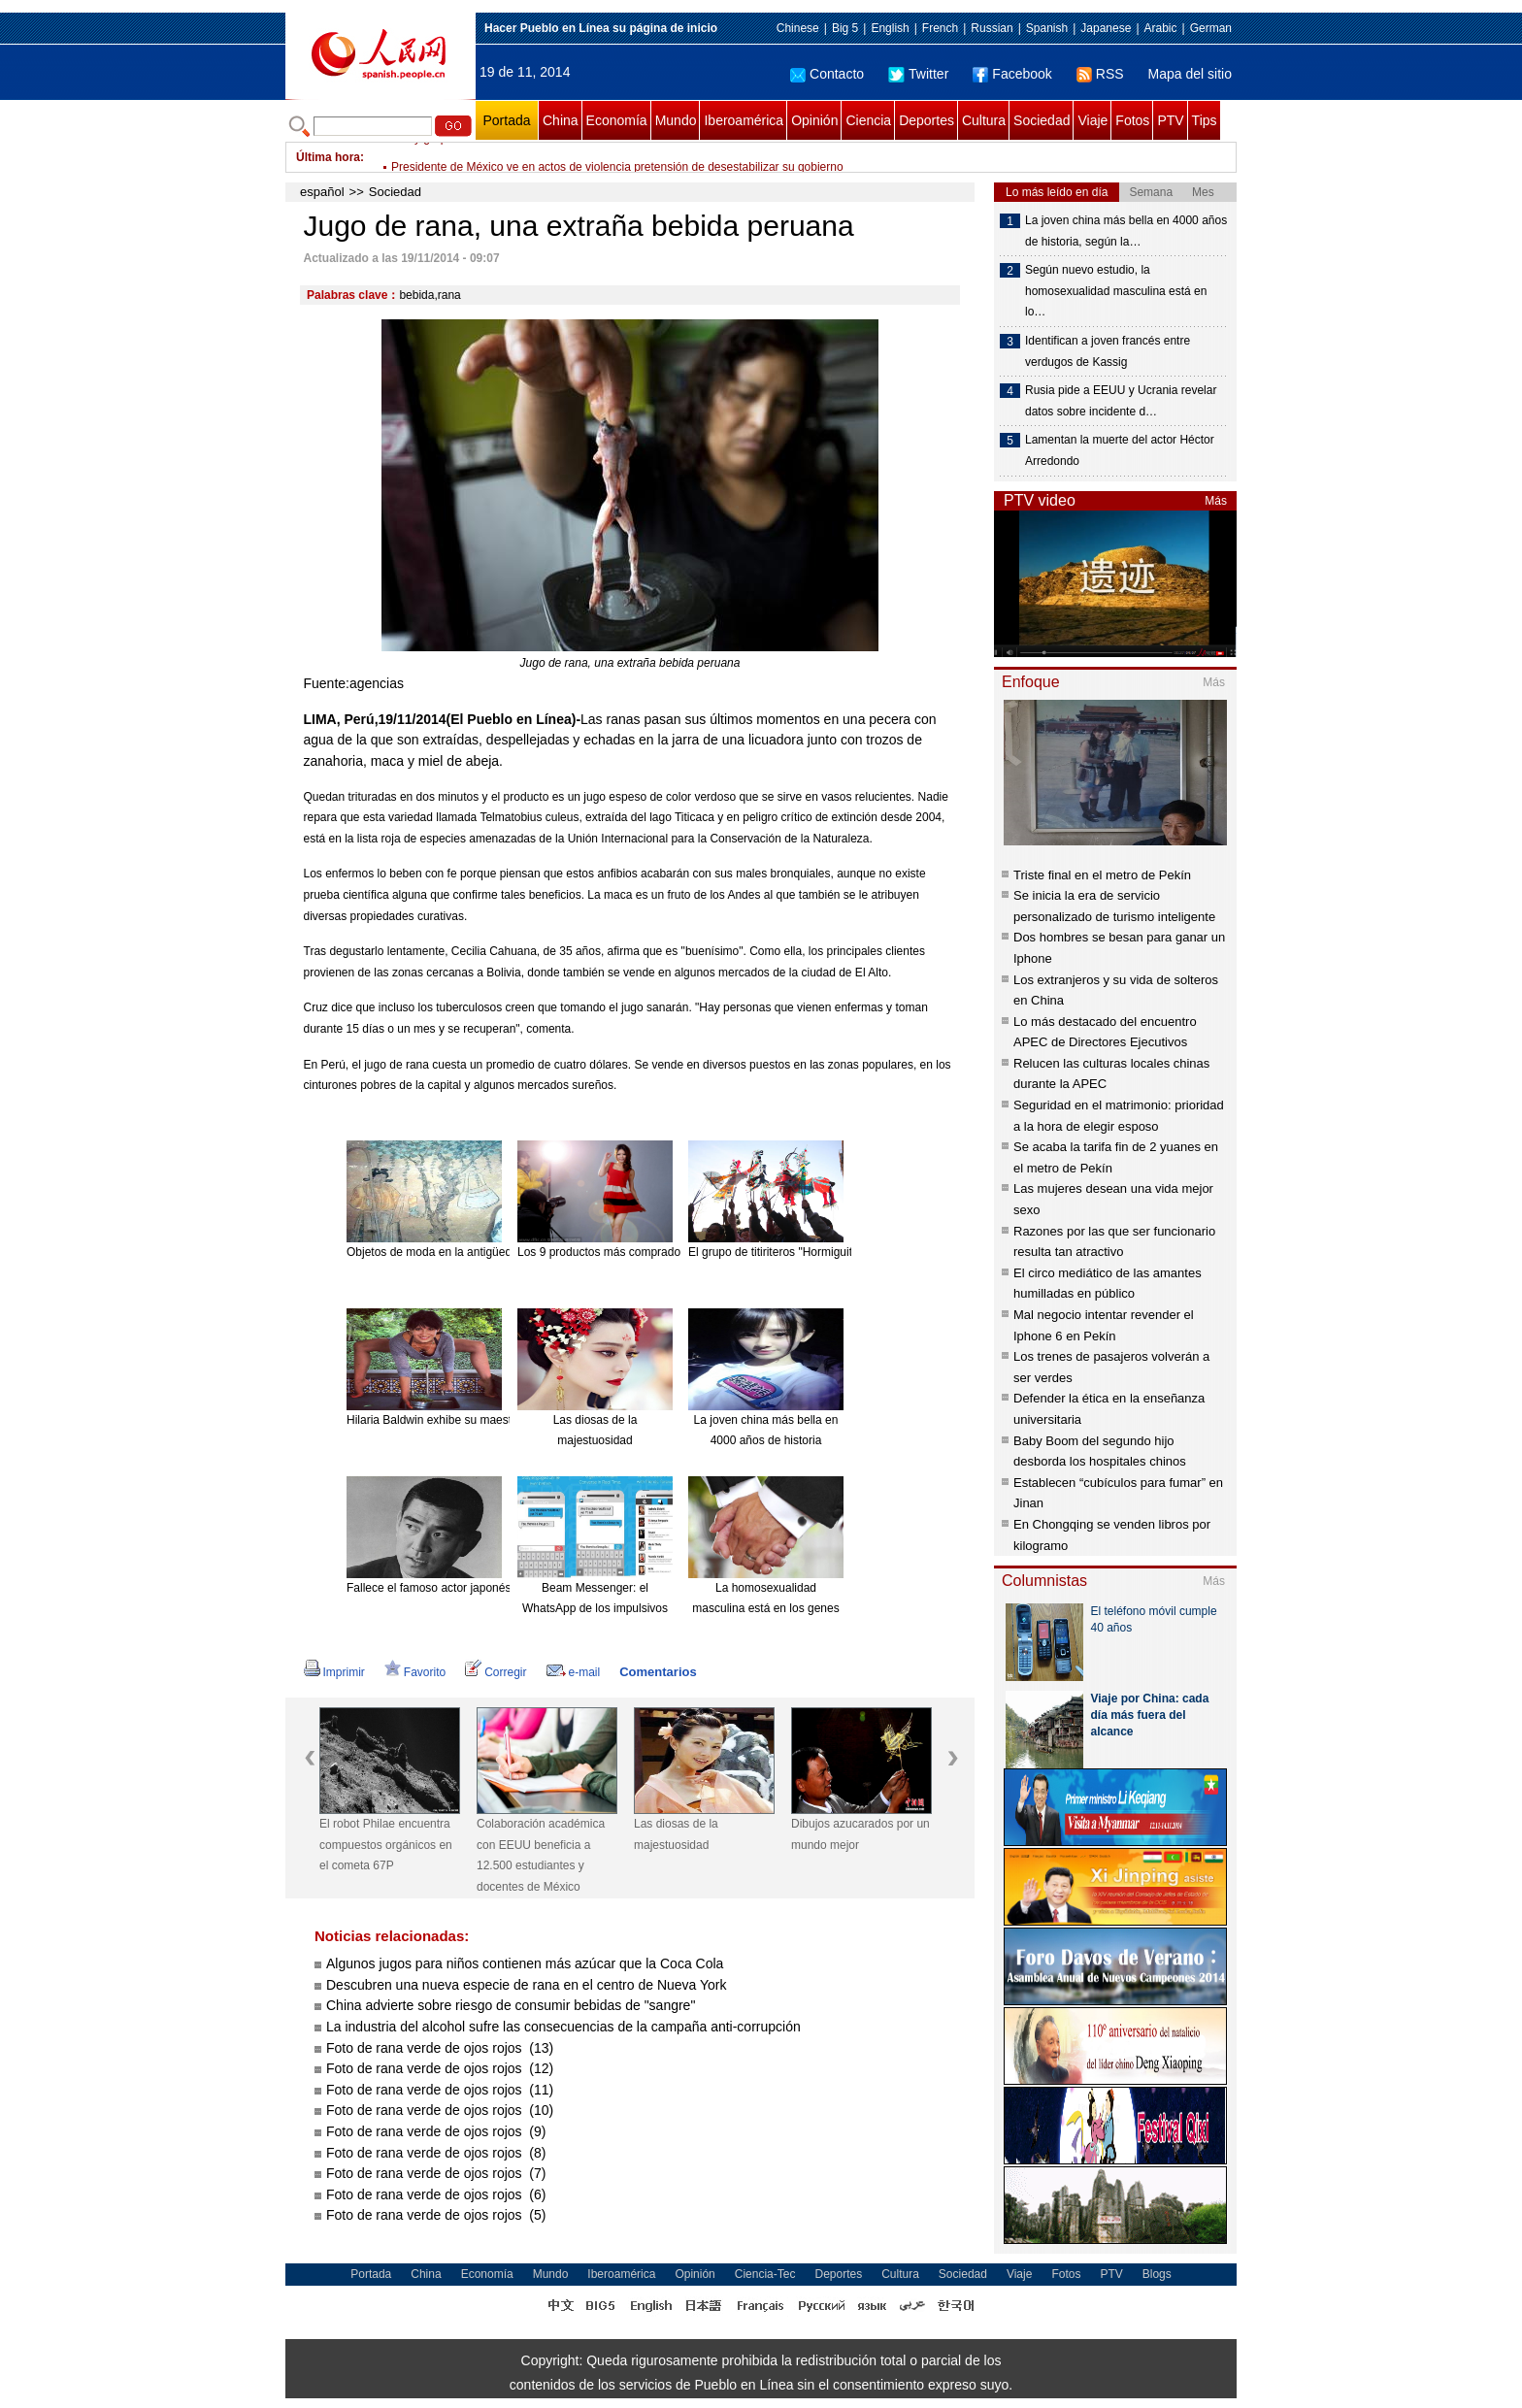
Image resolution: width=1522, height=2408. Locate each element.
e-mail (573, 1672)
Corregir (495, 1672)
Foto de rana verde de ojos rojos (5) (436, 2215)
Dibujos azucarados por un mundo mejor (860, 1834)
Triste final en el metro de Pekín (1102, 875)
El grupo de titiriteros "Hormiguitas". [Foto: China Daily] (829, 1252)
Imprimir (334, 1672)
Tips (1204, 120)
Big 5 (845, 28)
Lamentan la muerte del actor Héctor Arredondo (1119, 450)
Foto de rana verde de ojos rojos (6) (436, 2194)
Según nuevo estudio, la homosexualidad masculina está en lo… (1116, 290)
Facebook (1012, 74)
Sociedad (1041, 120)
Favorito (415, 1672)
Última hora (328, 157)
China (561, 120)
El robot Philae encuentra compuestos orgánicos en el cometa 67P (385, 1844)
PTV (1170, 120)
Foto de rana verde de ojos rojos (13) (439, 2048)
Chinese (798, 28)
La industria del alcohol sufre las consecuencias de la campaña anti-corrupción (563, 2026)
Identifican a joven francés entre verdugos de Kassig (1107, 351)
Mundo (676, 120)
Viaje (1092, 120)
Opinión (814, 120)
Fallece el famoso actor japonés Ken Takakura (467, 1588)
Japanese (1105, 28)
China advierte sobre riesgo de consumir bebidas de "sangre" (510, 2005)
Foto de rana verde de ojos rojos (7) (436, 2173)
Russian (991, 28)
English (890, 28)
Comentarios (657, 1672)
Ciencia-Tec (765, 2274)
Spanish (1047, 28)
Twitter (918, 74)
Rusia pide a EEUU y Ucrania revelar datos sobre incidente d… (1120, 400)
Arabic (1160, 28)
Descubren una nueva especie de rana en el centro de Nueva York (526, 1985)
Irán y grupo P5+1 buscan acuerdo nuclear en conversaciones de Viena (576, 157)
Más (1216, 501)
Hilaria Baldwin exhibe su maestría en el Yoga (464, 1420)
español (322, 191)
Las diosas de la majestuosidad (676, 1834)
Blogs (1157, 2274)
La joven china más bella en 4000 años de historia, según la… (1126, 231)
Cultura (984, 120)
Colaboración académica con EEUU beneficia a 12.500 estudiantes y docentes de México (541, 1855)
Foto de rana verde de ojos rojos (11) (439, 2089)
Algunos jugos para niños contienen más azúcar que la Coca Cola (524, 1963)
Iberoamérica (743, 120)
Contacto (827, 74)
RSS (1100, 74)
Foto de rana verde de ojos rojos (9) (436, 2131)
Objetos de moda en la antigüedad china (451, 1252)
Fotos (1132, 120)
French (940, 28)
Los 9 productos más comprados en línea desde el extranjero (675, 1252)
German (1211, 28)
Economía (616, 120)
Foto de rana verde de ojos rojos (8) (436, 2153)
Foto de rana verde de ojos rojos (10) (439, 2110)
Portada (506, 120)
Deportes (926, 120)
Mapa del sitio (1190, 74)
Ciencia (868, 120)
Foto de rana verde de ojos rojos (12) (439, 2068)
